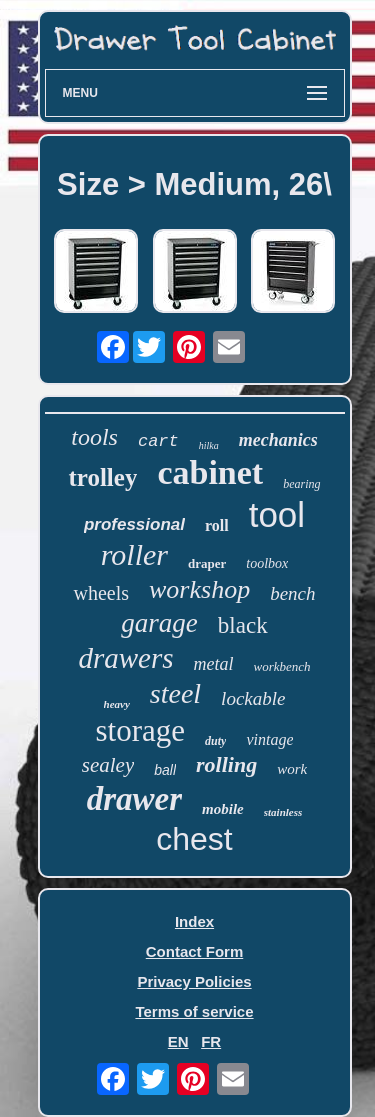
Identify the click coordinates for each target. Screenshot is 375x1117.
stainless (283, 812)
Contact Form (195, 951)
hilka (209, 445)
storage (141, 730)
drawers (125, 658)
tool (277, 514)
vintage (269, 739)
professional (134, 524)
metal (214, 664)
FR (211, 1041)
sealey (108, 765)
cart (158, 441)
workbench (282, 666)
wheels (101, 593)
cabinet (210, 472)
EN (178, 1041)
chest (194, 839)
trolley (102, 477)
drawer (134, 799)
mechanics (278, 440)
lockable (253, 698)
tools (94, 437)
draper (207, 563)
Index (194, 921)
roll (217, 525)
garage (159, 623)
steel (175, 693)
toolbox (267, 563)
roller (134, 554)
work (292, 769)
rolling (226, 764)
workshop (199, 589)
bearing (301, 484)
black (243, 625)
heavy (117, 704)
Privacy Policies (194, 981)
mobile (223, 809)
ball (165, 770)
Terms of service (194, 1011)
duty (215, 741)
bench (292, 593)
